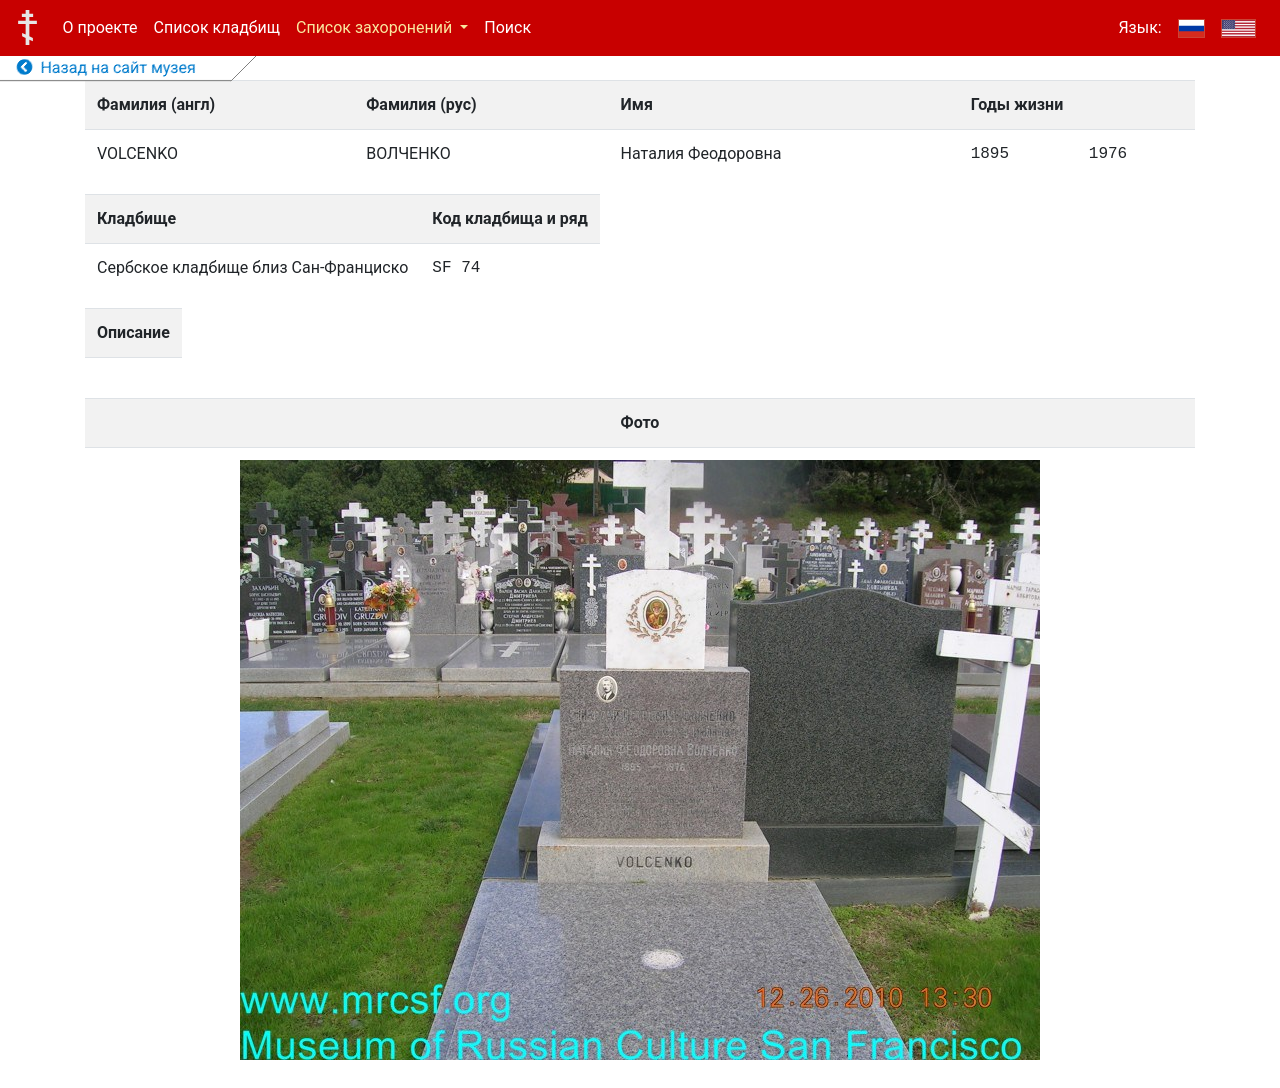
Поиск (507, 27)
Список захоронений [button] (376, 27)
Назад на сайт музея (106, 67)
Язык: (1139, 27)
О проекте (100, 27)
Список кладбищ (217, 27)
